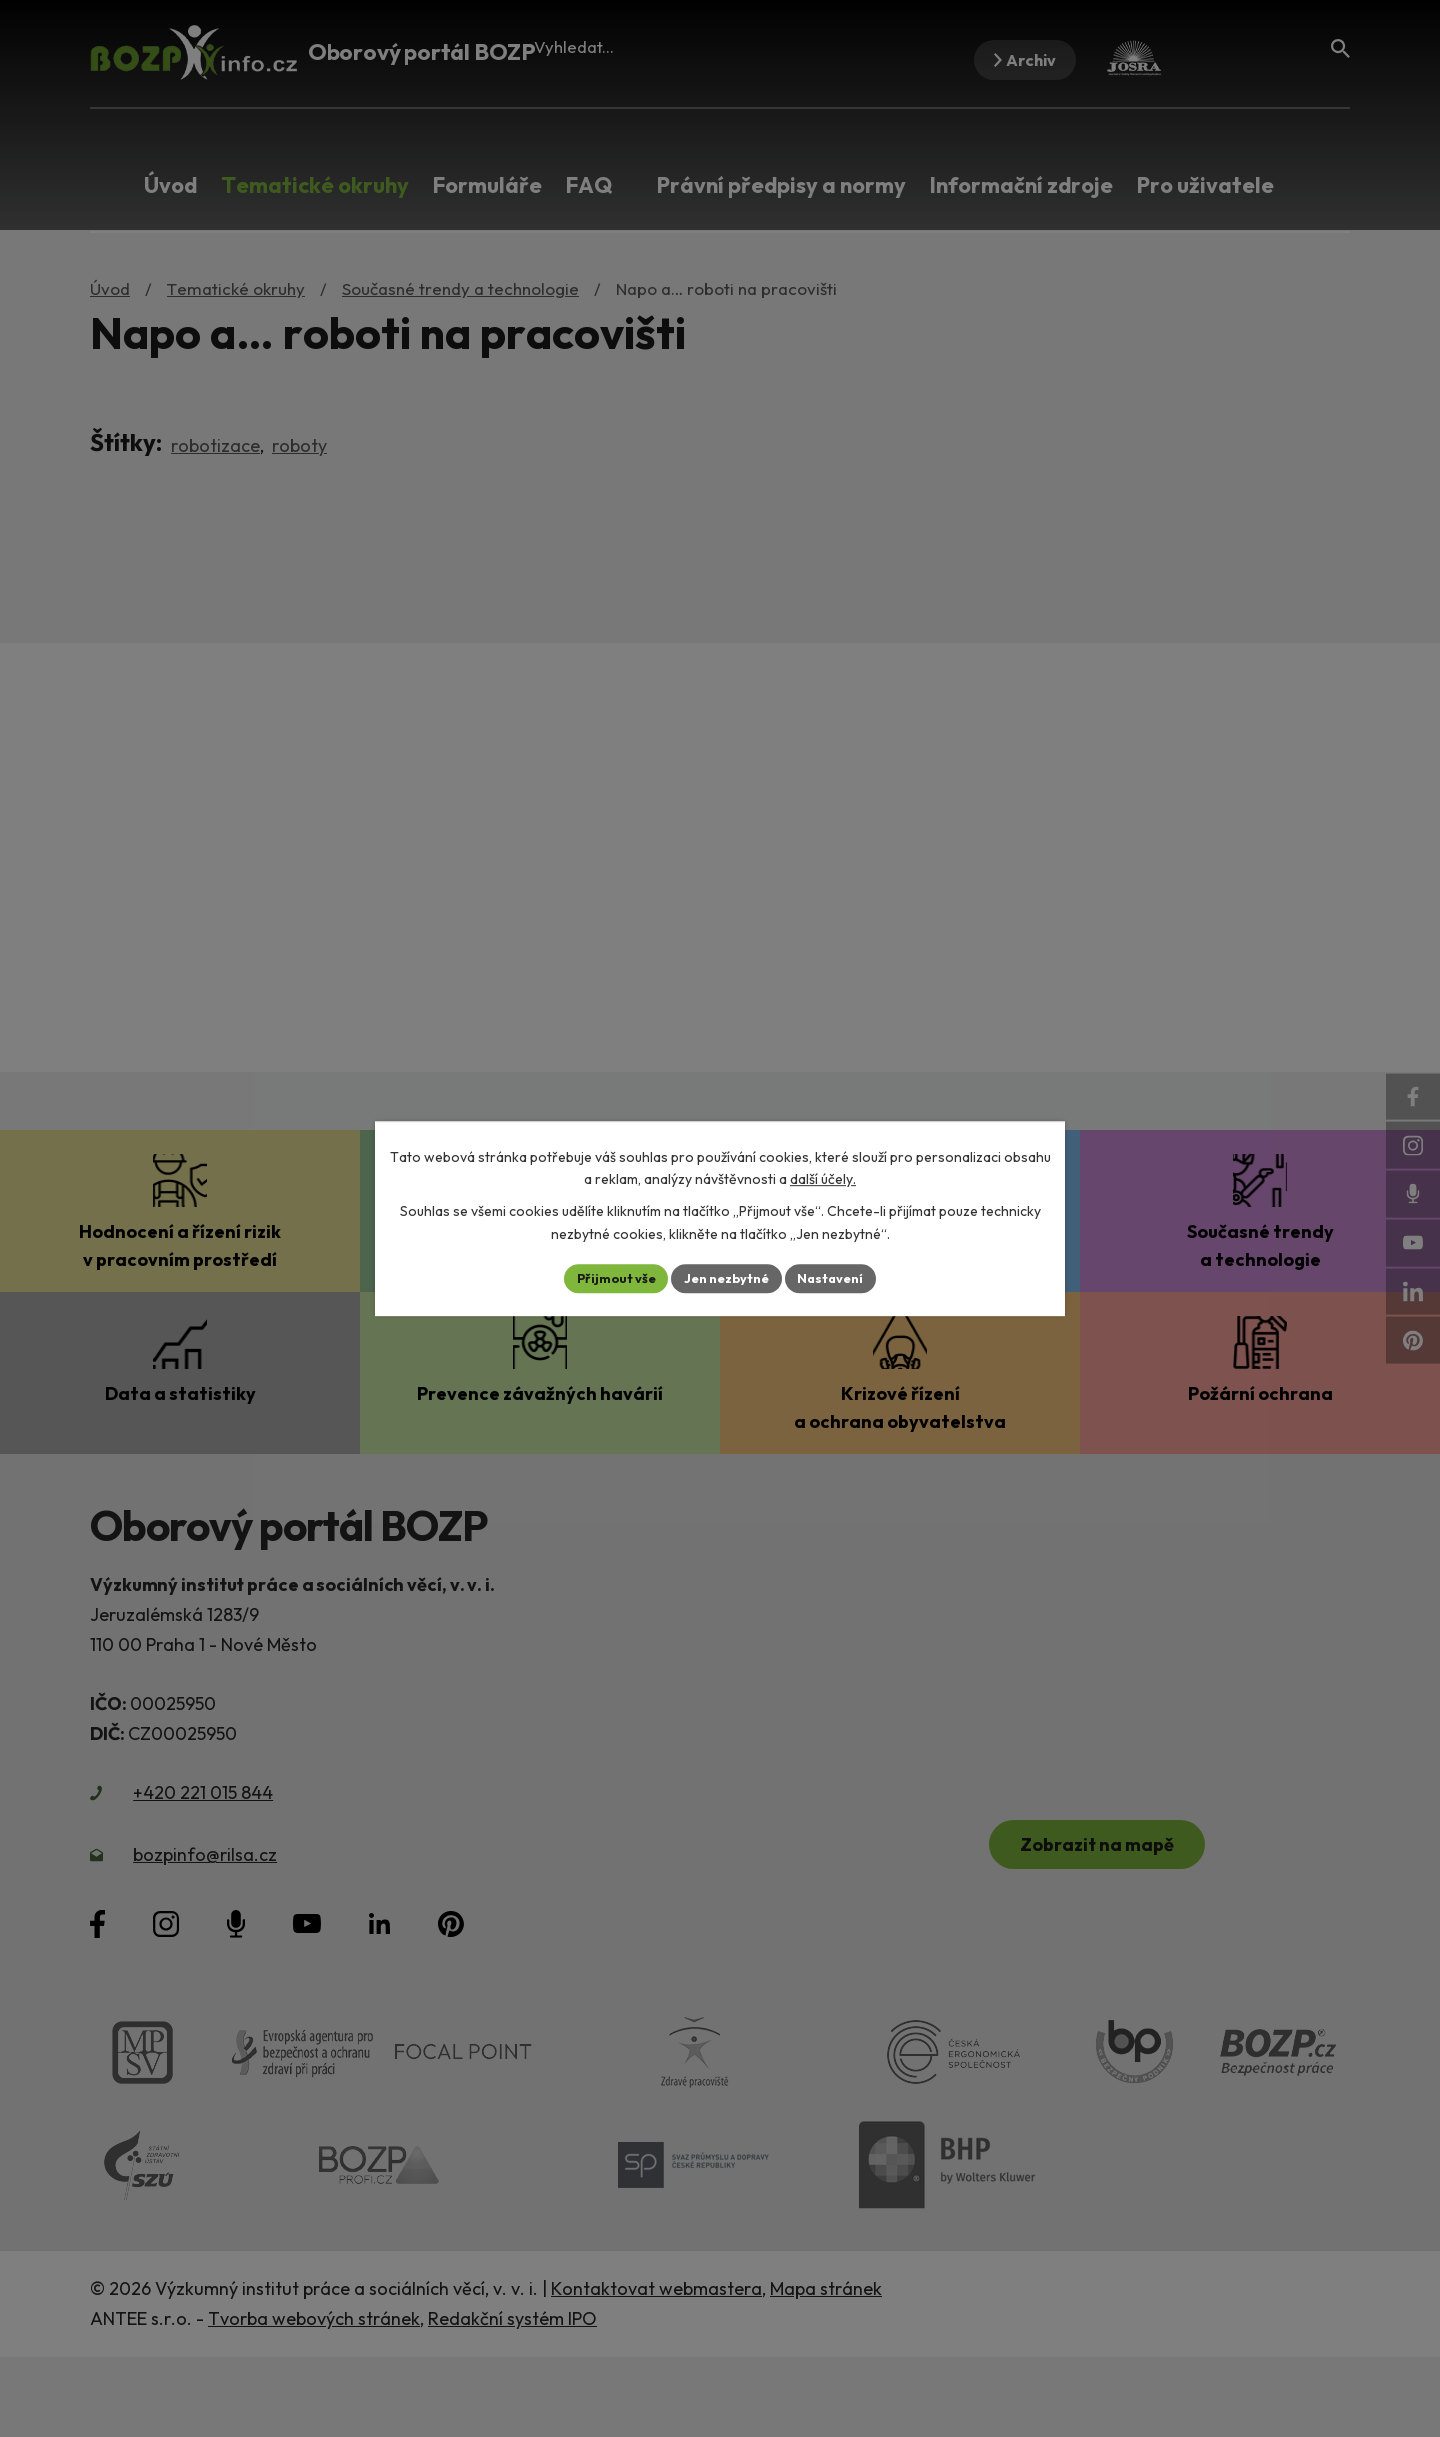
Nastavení (840, 1278)
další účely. (823, 1178)
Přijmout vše (606, 1278)
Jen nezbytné (727, 1278)
